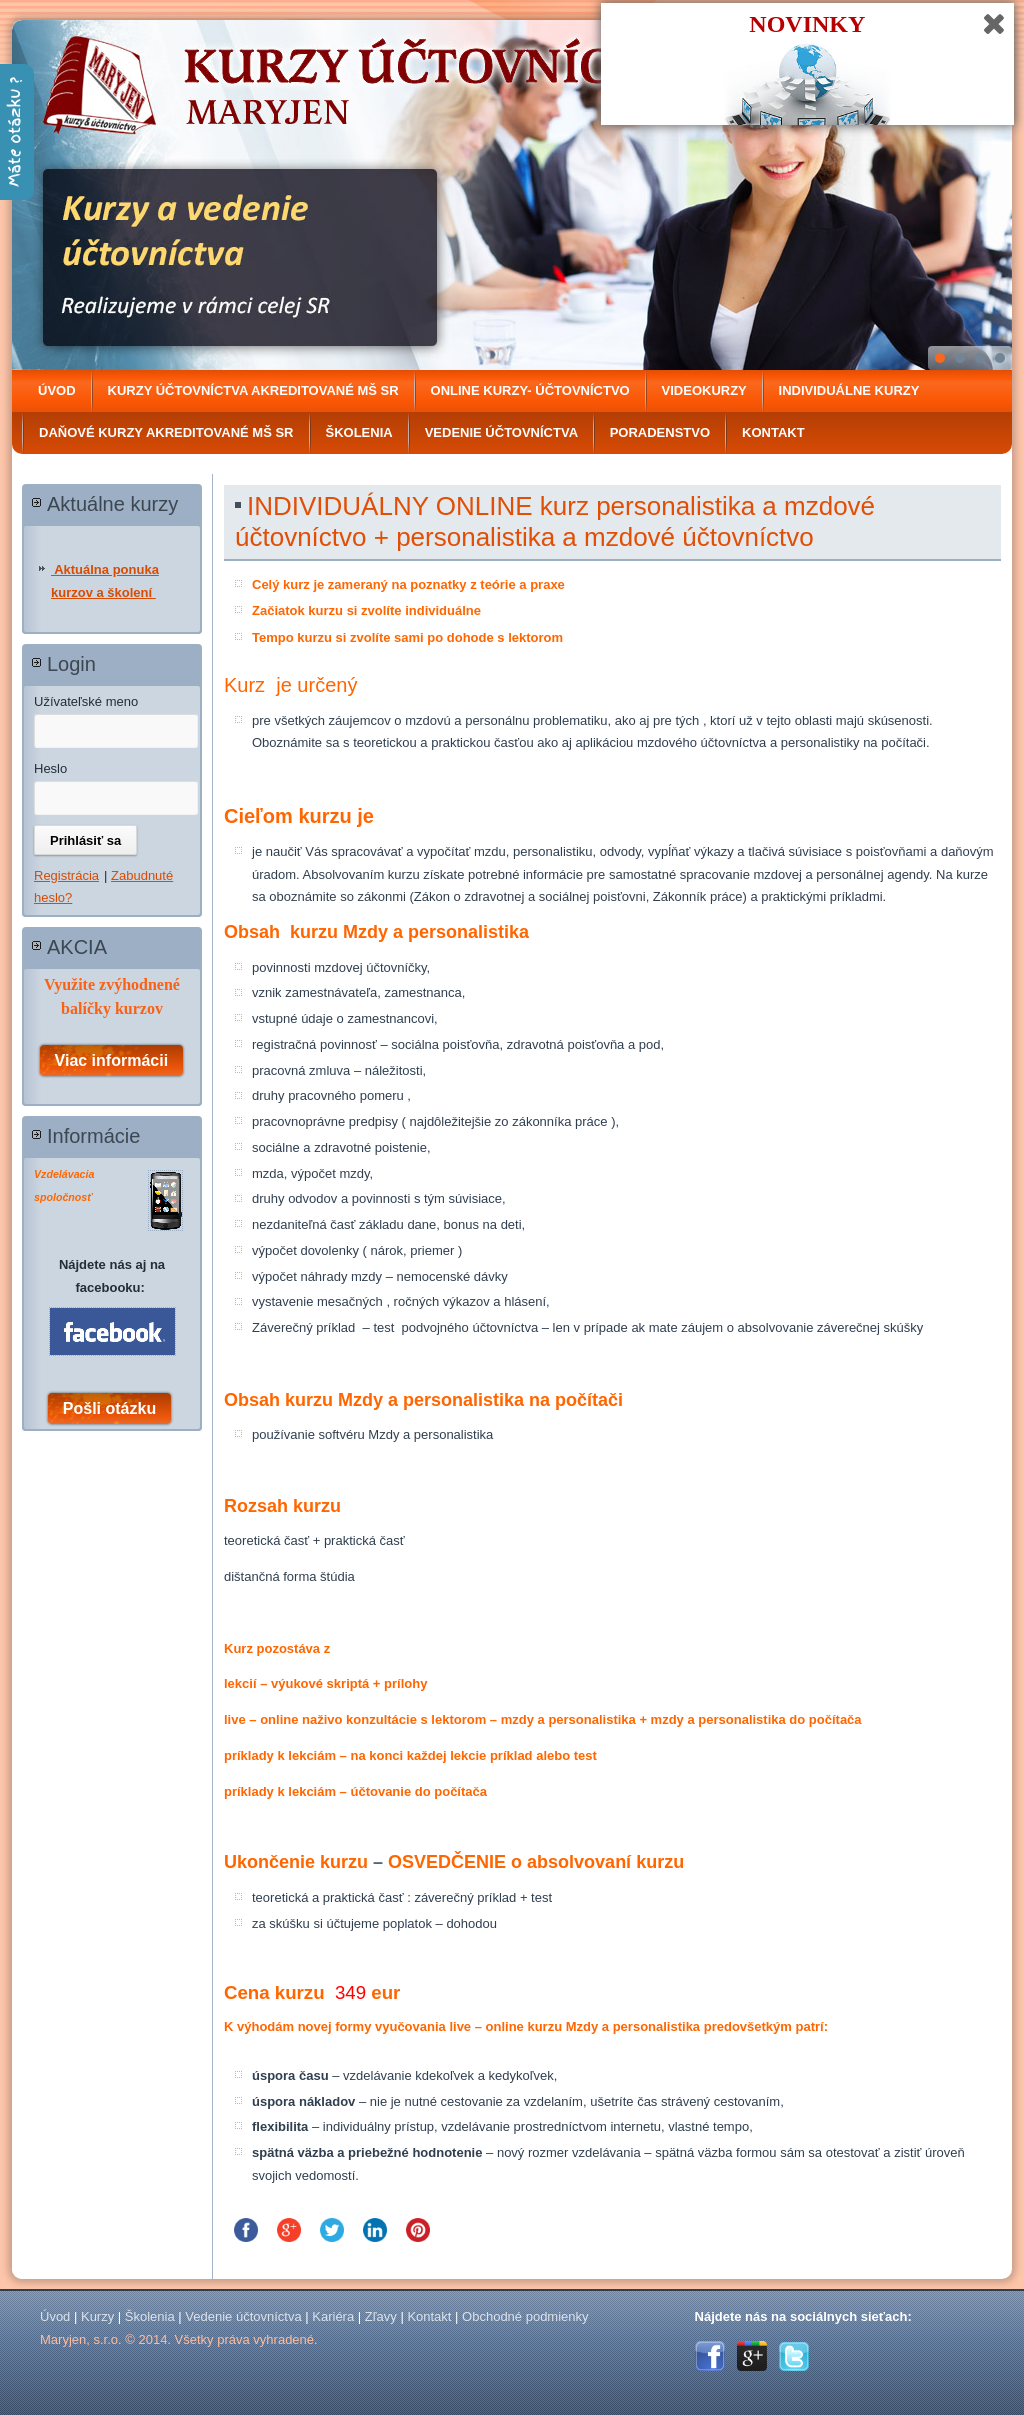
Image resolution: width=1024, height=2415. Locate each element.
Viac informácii (112, 1060)
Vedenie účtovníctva (501, 432)
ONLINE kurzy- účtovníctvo (530, 390)
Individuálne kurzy (849, 390)
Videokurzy (704, 390)
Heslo (50, 768)
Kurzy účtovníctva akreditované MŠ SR (253, 390)
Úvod (57, 390)
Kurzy (97, 2316)
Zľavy (381, 2316)
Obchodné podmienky (525, 2316)
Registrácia (66, 875)
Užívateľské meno (86, 701)
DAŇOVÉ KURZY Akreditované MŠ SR (166, 432)
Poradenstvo (660, 432)
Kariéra (333, 2316)
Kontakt (773, 432)
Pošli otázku (109, 1408)
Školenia (359, 432)
